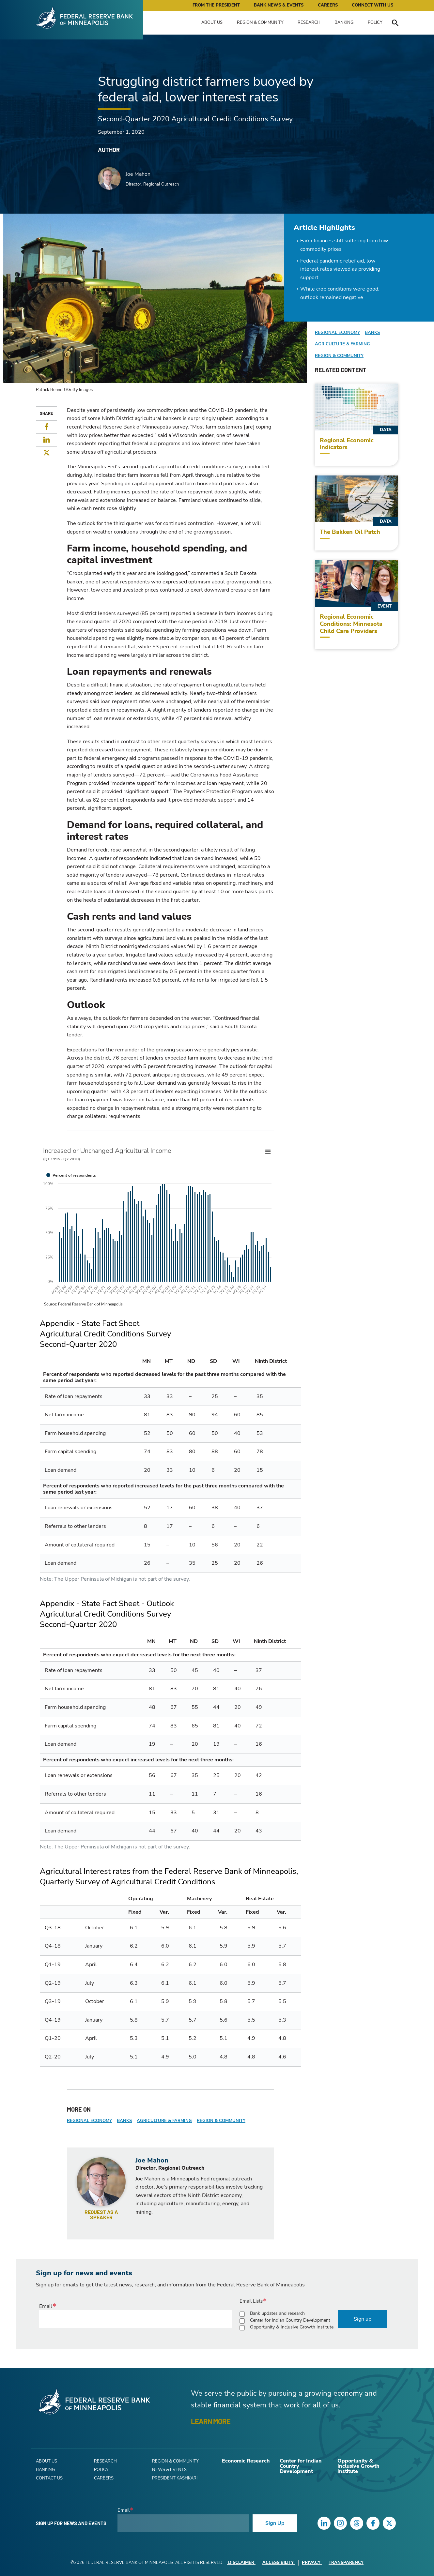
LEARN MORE (210, 2421)
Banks (124, 2121)
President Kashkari (174, 2478)
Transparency (346, 2563)
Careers (328, 5)
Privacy (312, 2563)
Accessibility (278, 2563)
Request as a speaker (101, 2214)
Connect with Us (372, 5)
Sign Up (275, 2523)
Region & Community (260, 22)
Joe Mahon (138, 174)
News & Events (169, 2470)
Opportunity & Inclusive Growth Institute (291, 2327)
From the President (216, 5)
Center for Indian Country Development (290, 2320)
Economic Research (246, 2460)
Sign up (362, 2319)
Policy (375, 22)
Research (309, 22)
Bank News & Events (278, 5)
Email (45, 2306)
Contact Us (49, 2478)
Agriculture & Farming (164, 2121)
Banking (343, 22)
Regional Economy (89, 2121)
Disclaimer (241, 2563)
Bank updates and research (277, 2313)
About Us (212, 22)
